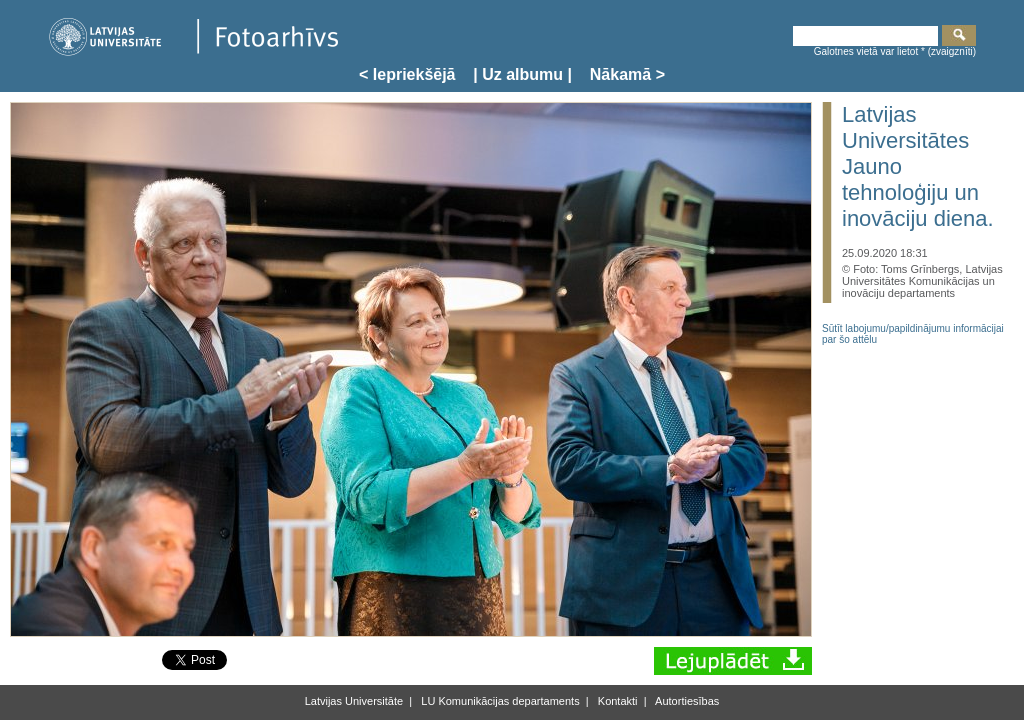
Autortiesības (686, 701)
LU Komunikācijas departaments (498, 701)
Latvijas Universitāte (354, 701)
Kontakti (616, 701)
